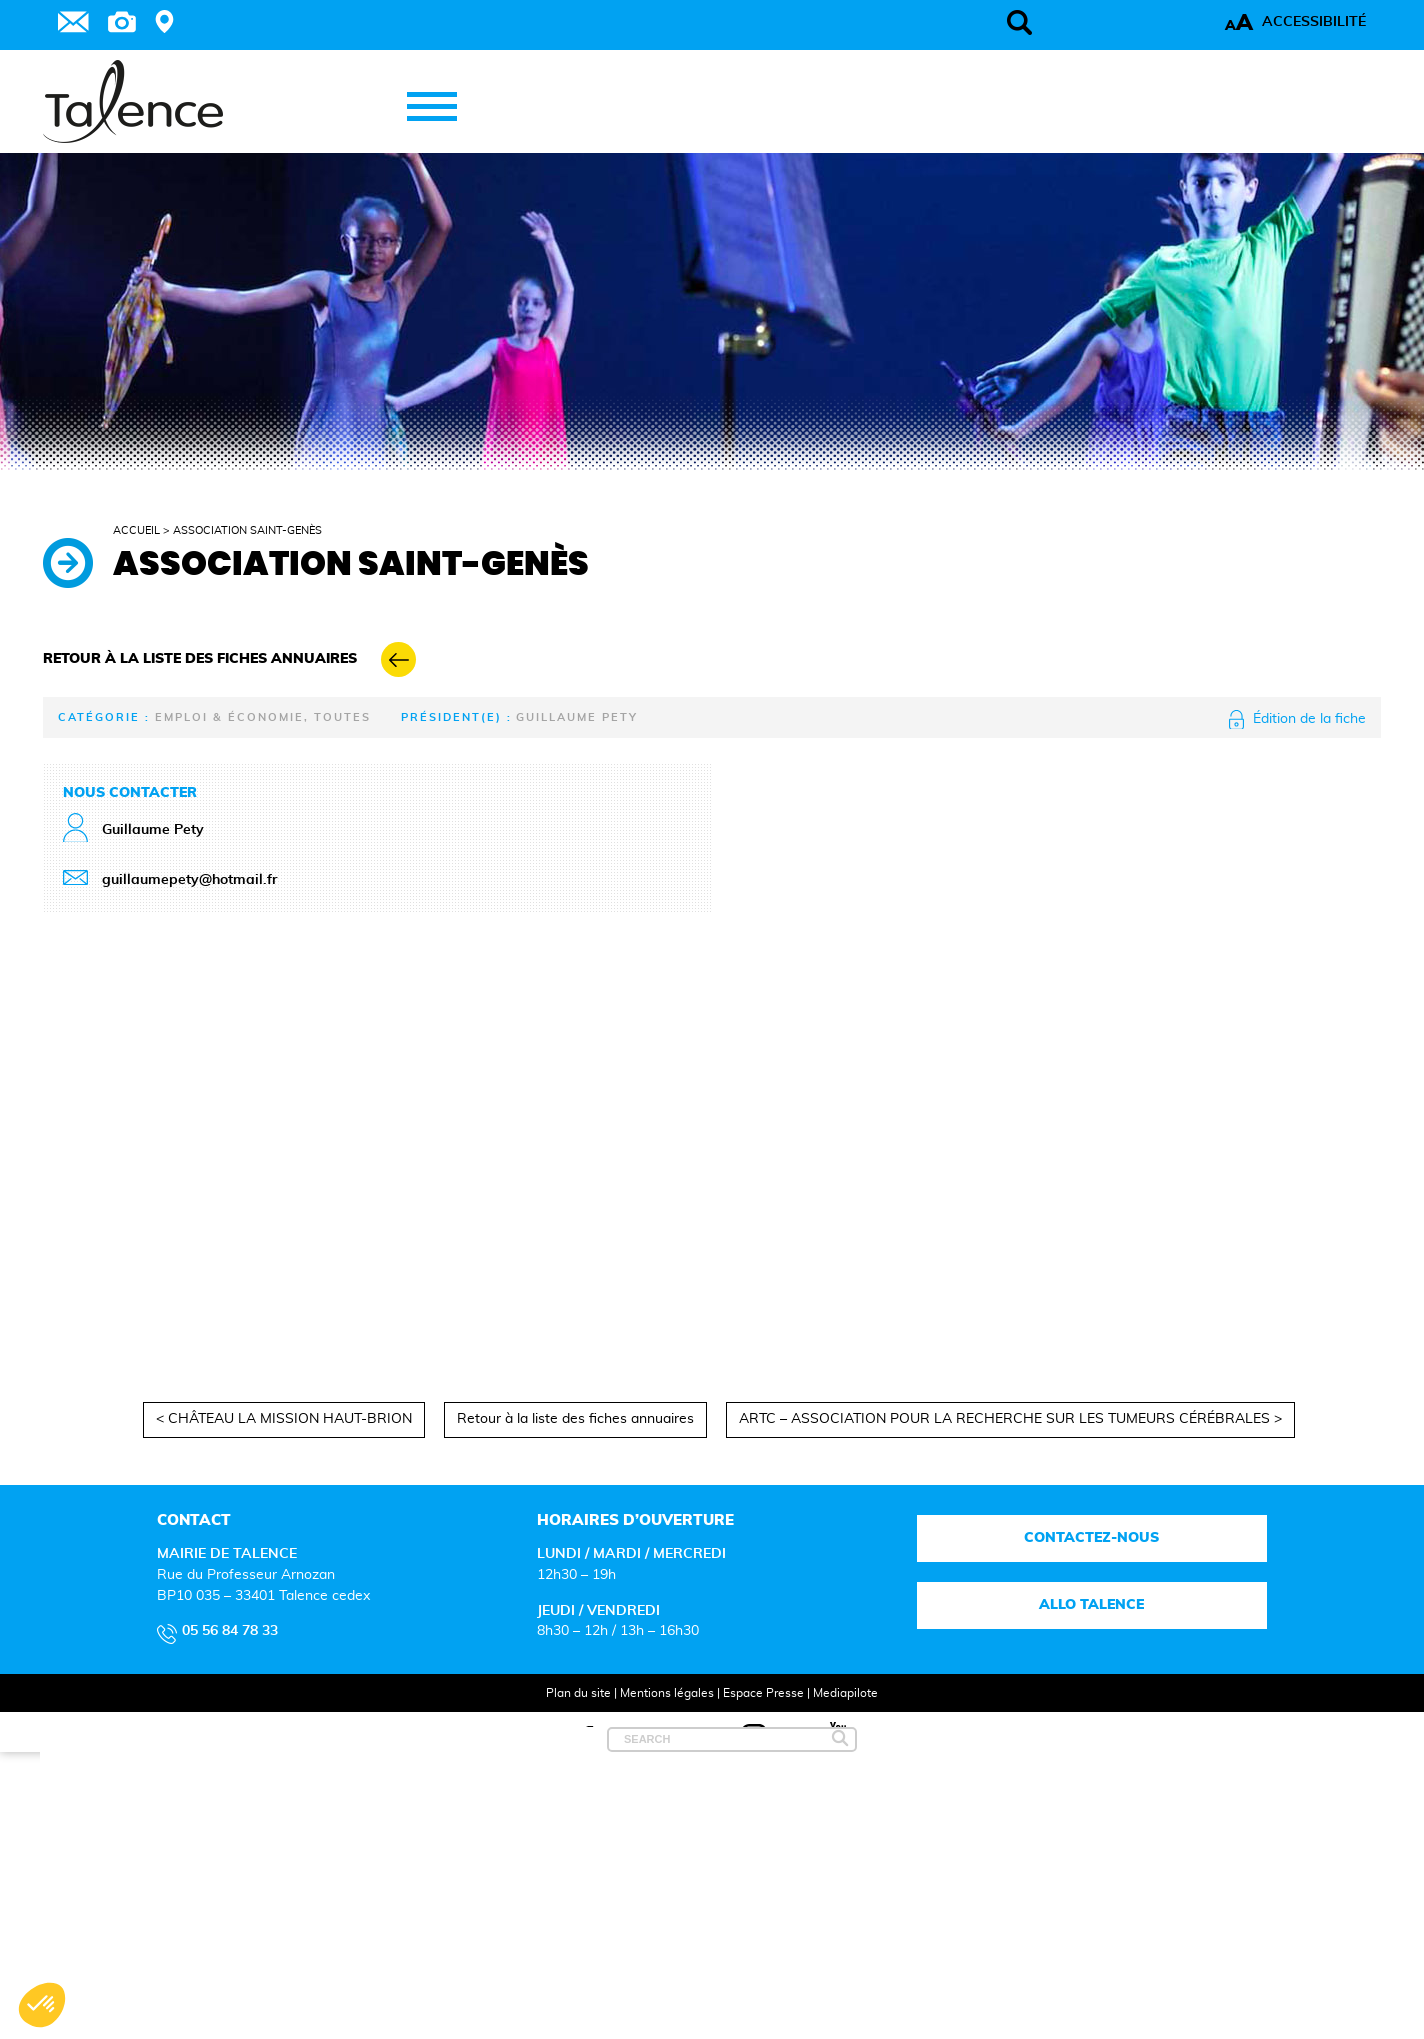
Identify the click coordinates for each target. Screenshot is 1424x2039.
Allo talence (1091, 1605)
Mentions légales (667, 1693)
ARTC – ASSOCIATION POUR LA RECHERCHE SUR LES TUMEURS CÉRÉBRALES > (1010, 1419)
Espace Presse (763, 1693)
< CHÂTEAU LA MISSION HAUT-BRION (284, 1419)
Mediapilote (845, 1693)
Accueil (136, 530)
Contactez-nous (1091, 1538)
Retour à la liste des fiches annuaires (575, 1419)
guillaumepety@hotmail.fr (189, 880)
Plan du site (578, 1693)
